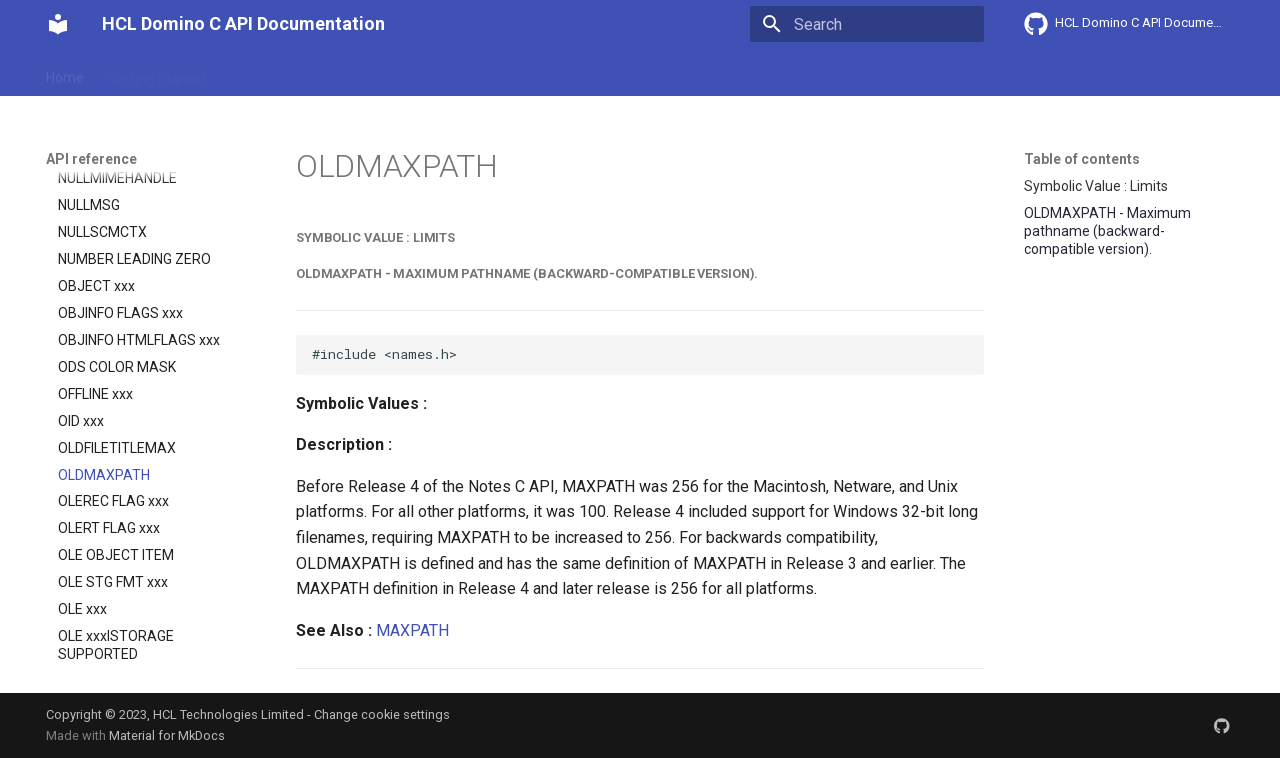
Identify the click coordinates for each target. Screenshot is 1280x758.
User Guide (263, 73)
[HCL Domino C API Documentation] (58, 24)
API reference (463, 73)
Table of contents (1082, 159)
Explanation (358, 73)
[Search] (867, 24)
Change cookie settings (382, 714)
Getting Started (156, 73)
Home (65, 73)
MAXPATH (412, 630)
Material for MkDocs (167, 735)
